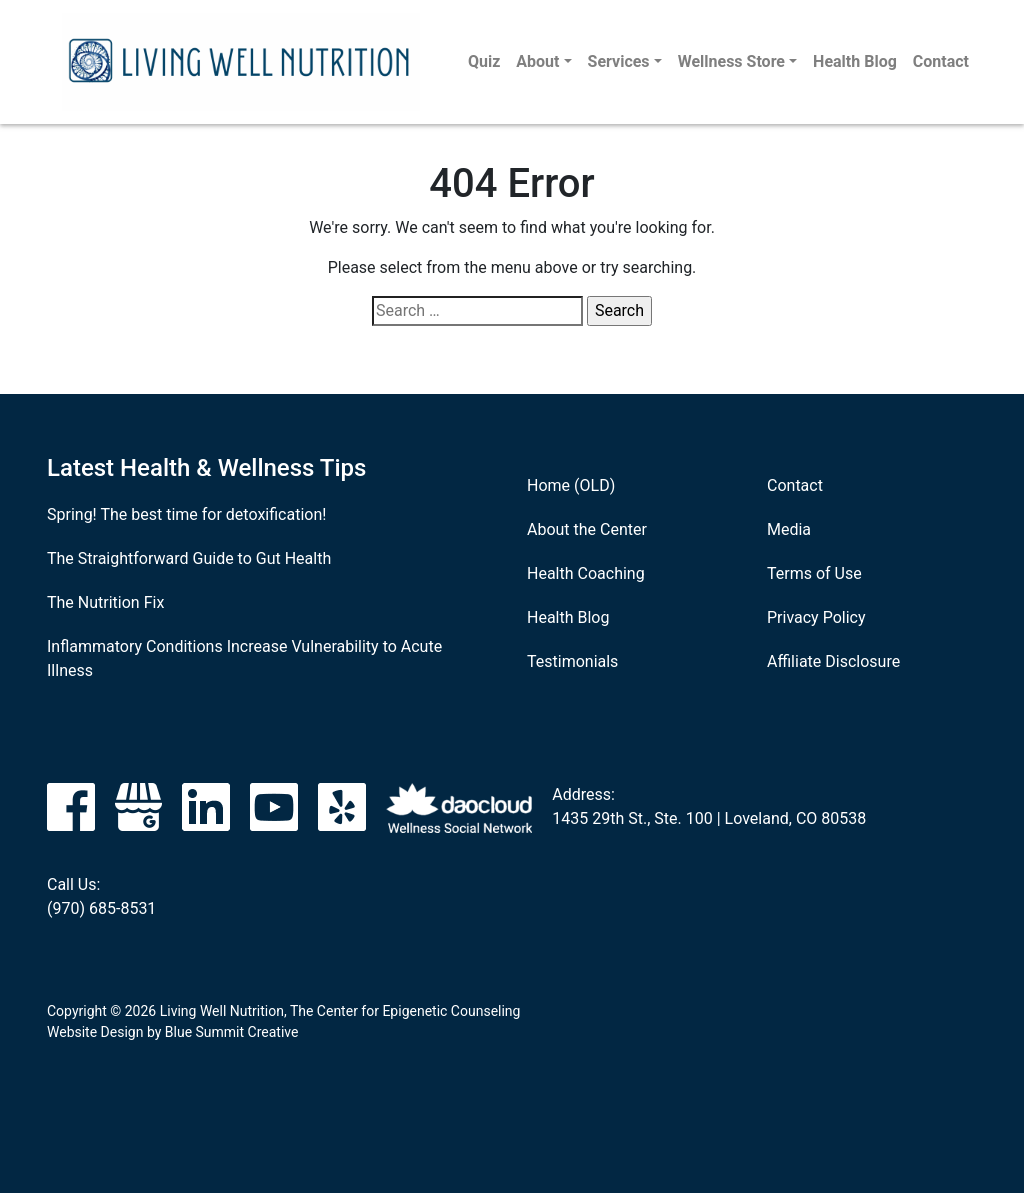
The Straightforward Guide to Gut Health (189, 558)
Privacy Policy (816, 617)
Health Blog (855, 61)
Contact (941, 61)
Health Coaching (586, 573)
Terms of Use (814, 573)
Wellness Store (731, 61)
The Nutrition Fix (105, 602)
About (537, 61)
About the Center (587, 529)
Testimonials (572, 661)
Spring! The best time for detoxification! (186, 514)
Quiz (484, 61)
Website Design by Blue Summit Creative (172, 1032)
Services (619, 61)
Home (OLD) (571, 485)
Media (789, 529)
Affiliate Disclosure (833, 661)
